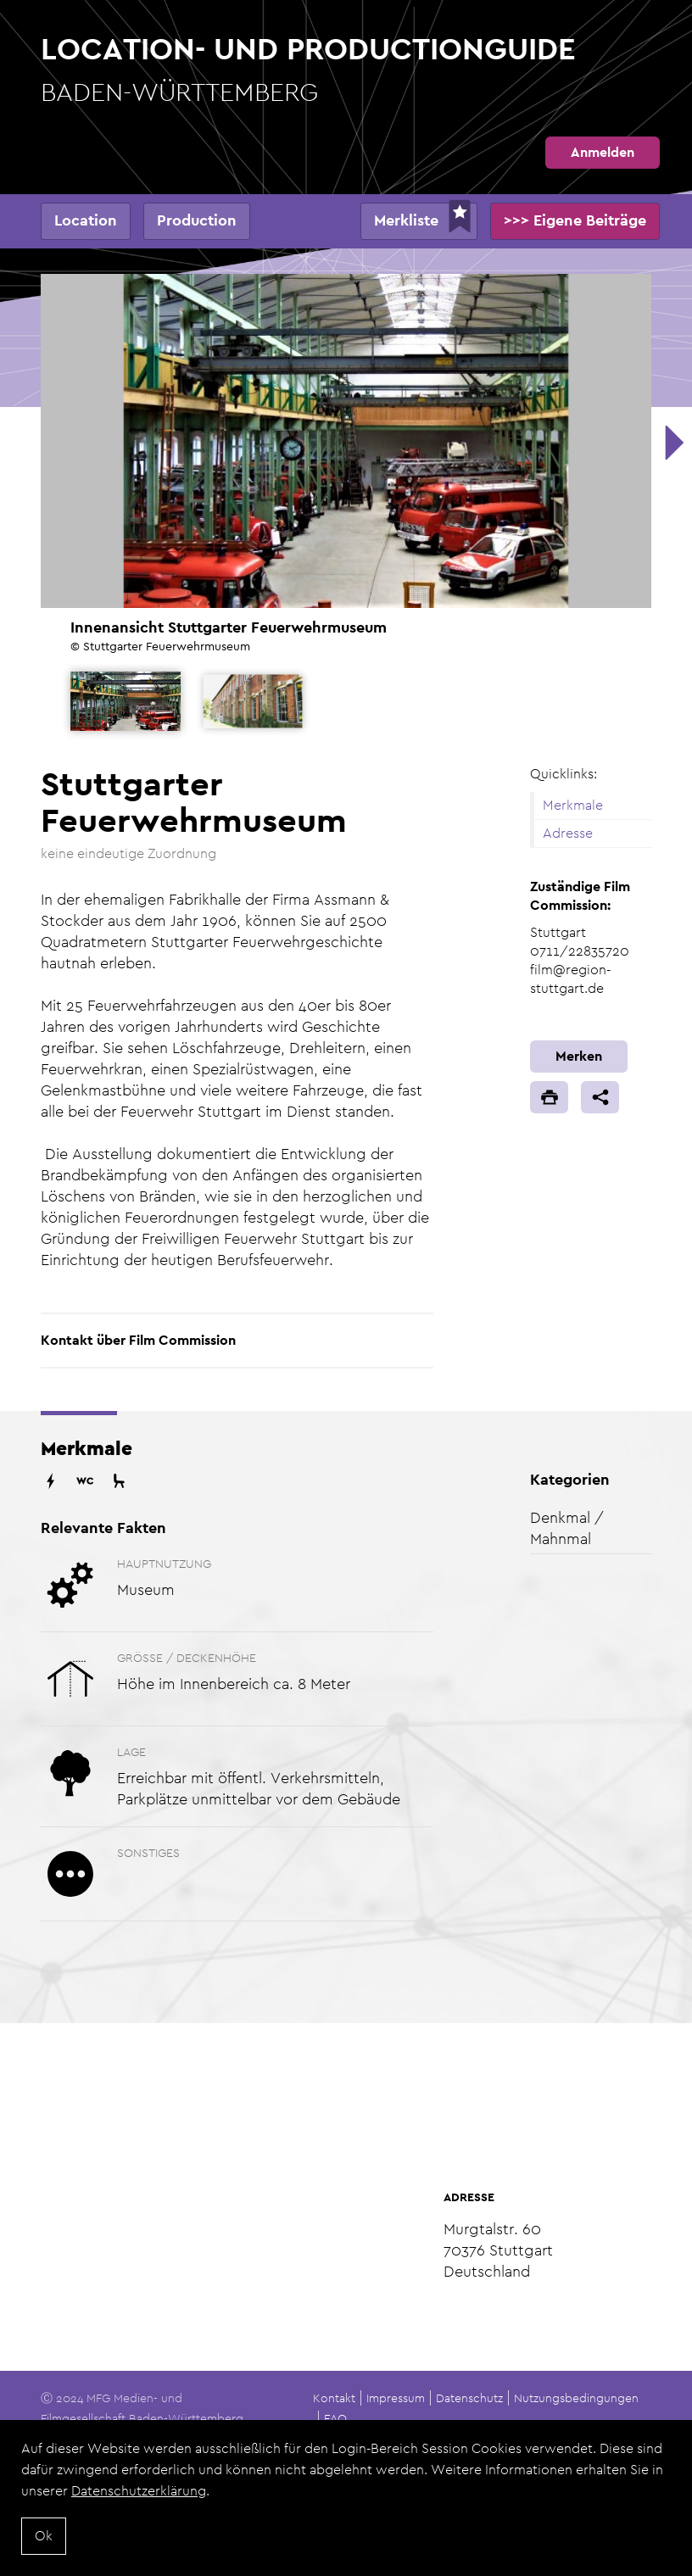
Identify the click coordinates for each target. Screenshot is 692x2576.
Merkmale (573, 805)
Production (197, 220)
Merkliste (406, 220)
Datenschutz (469, 2398)
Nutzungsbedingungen (576, 2398)
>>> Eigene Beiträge (575, 220)
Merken (578, 1056)
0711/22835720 (579, 951)
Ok (44, 2536)
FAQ (335, 2418)
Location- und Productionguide (346, 70)
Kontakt (334, 2398)
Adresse (568, 833)
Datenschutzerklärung (138, 2491)
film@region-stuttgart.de (570, 979)
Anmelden (602, 152)
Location (85, 220)
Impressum (395, 2398)
